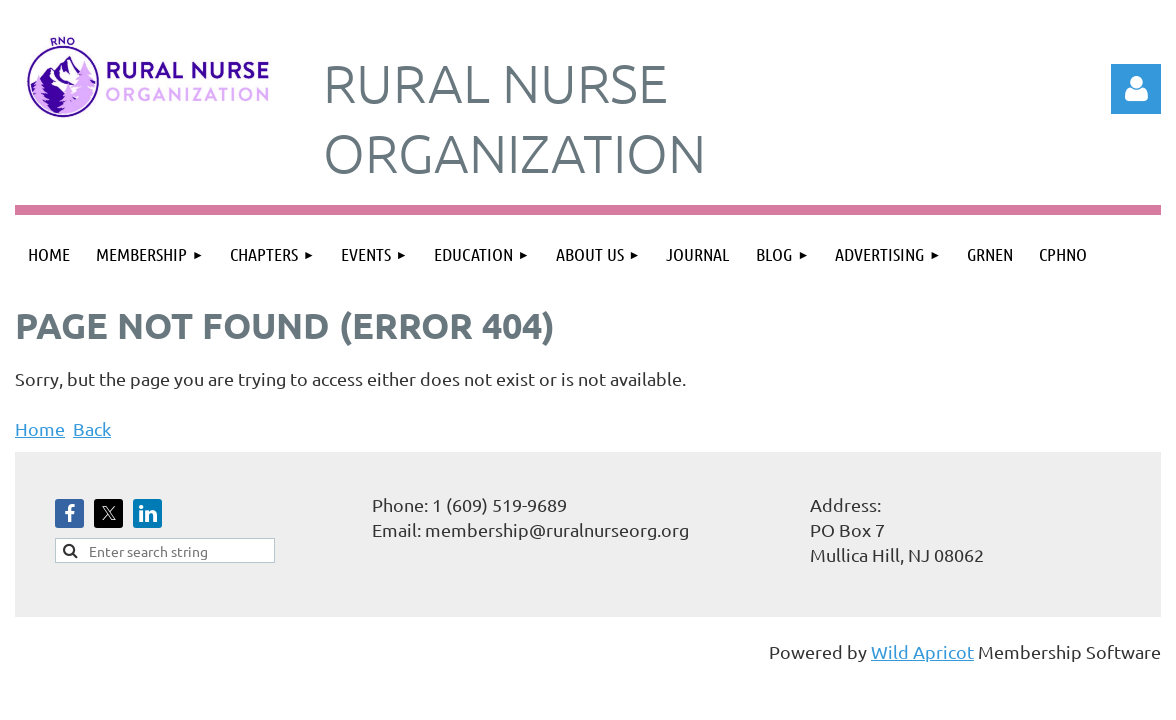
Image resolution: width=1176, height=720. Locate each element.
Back (92, 428)
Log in (1136, 89)
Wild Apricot (922, 651)
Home (40, 428)
